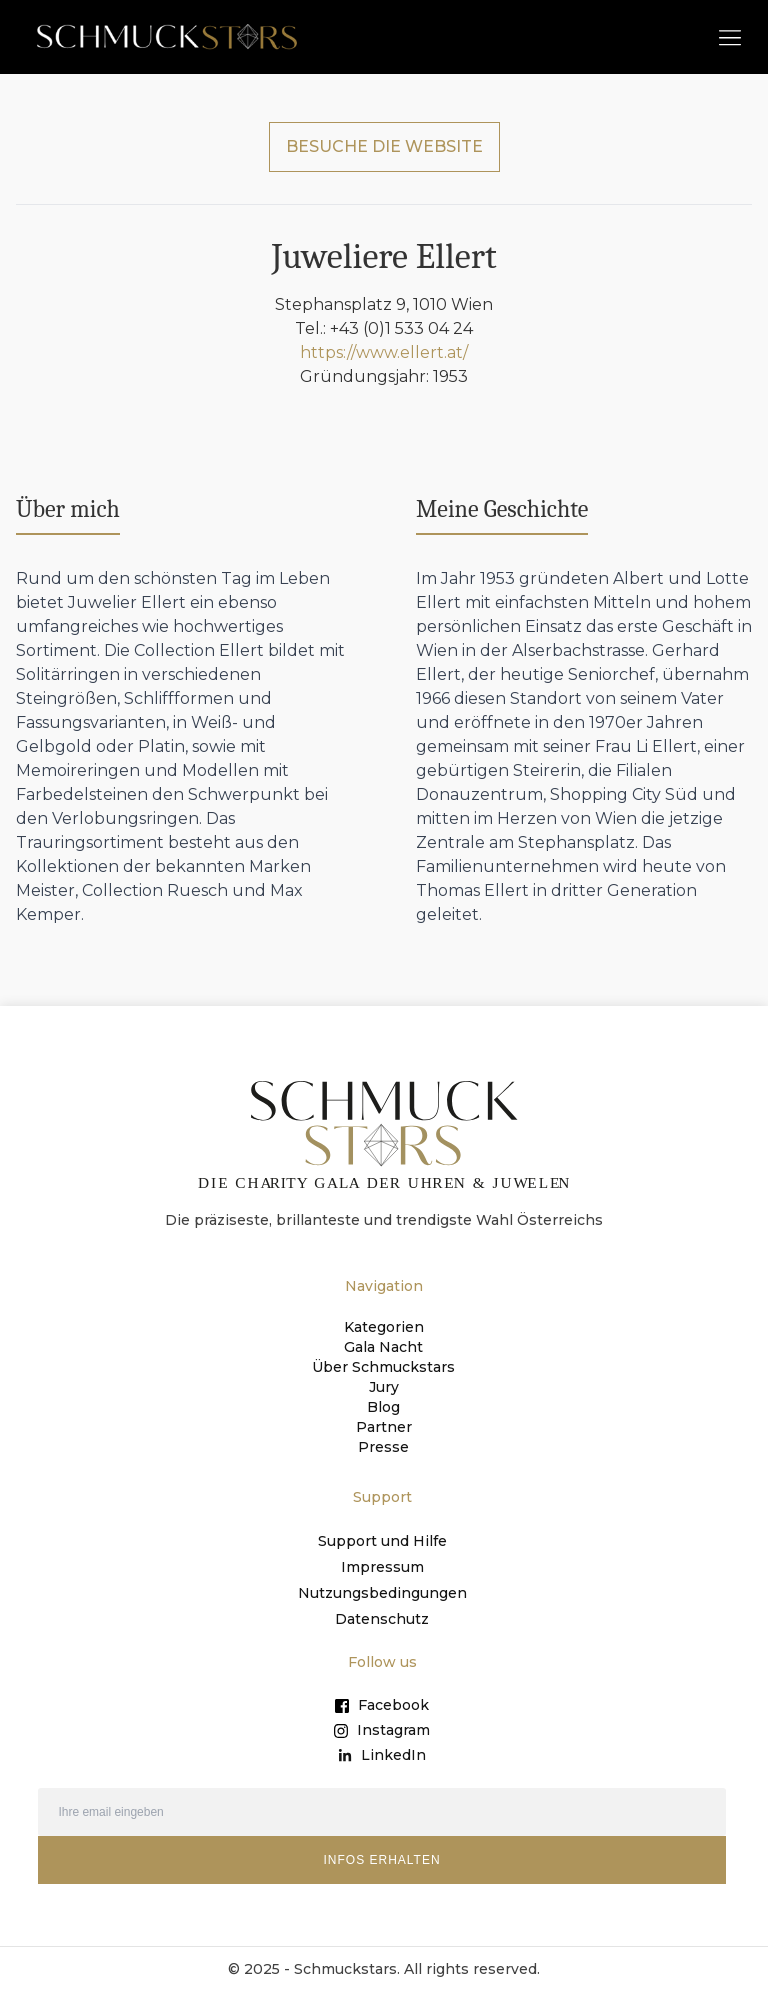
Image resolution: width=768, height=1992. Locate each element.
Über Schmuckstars (383, 1367)
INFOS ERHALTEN (381, 1860)
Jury (384, 1387)
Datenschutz (382, 1619)
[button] (729, 36)
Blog (383, 1407)
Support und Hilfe (382, 1541)
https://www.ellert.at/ (384, 352)
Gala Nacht (383, 1347)
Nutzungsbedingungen (382, 1593)
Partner (384, 1427)
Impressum (382, 1567)
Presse (383, 1447)
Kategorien (384, 1327)
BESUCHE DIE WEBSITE (384, 146)
